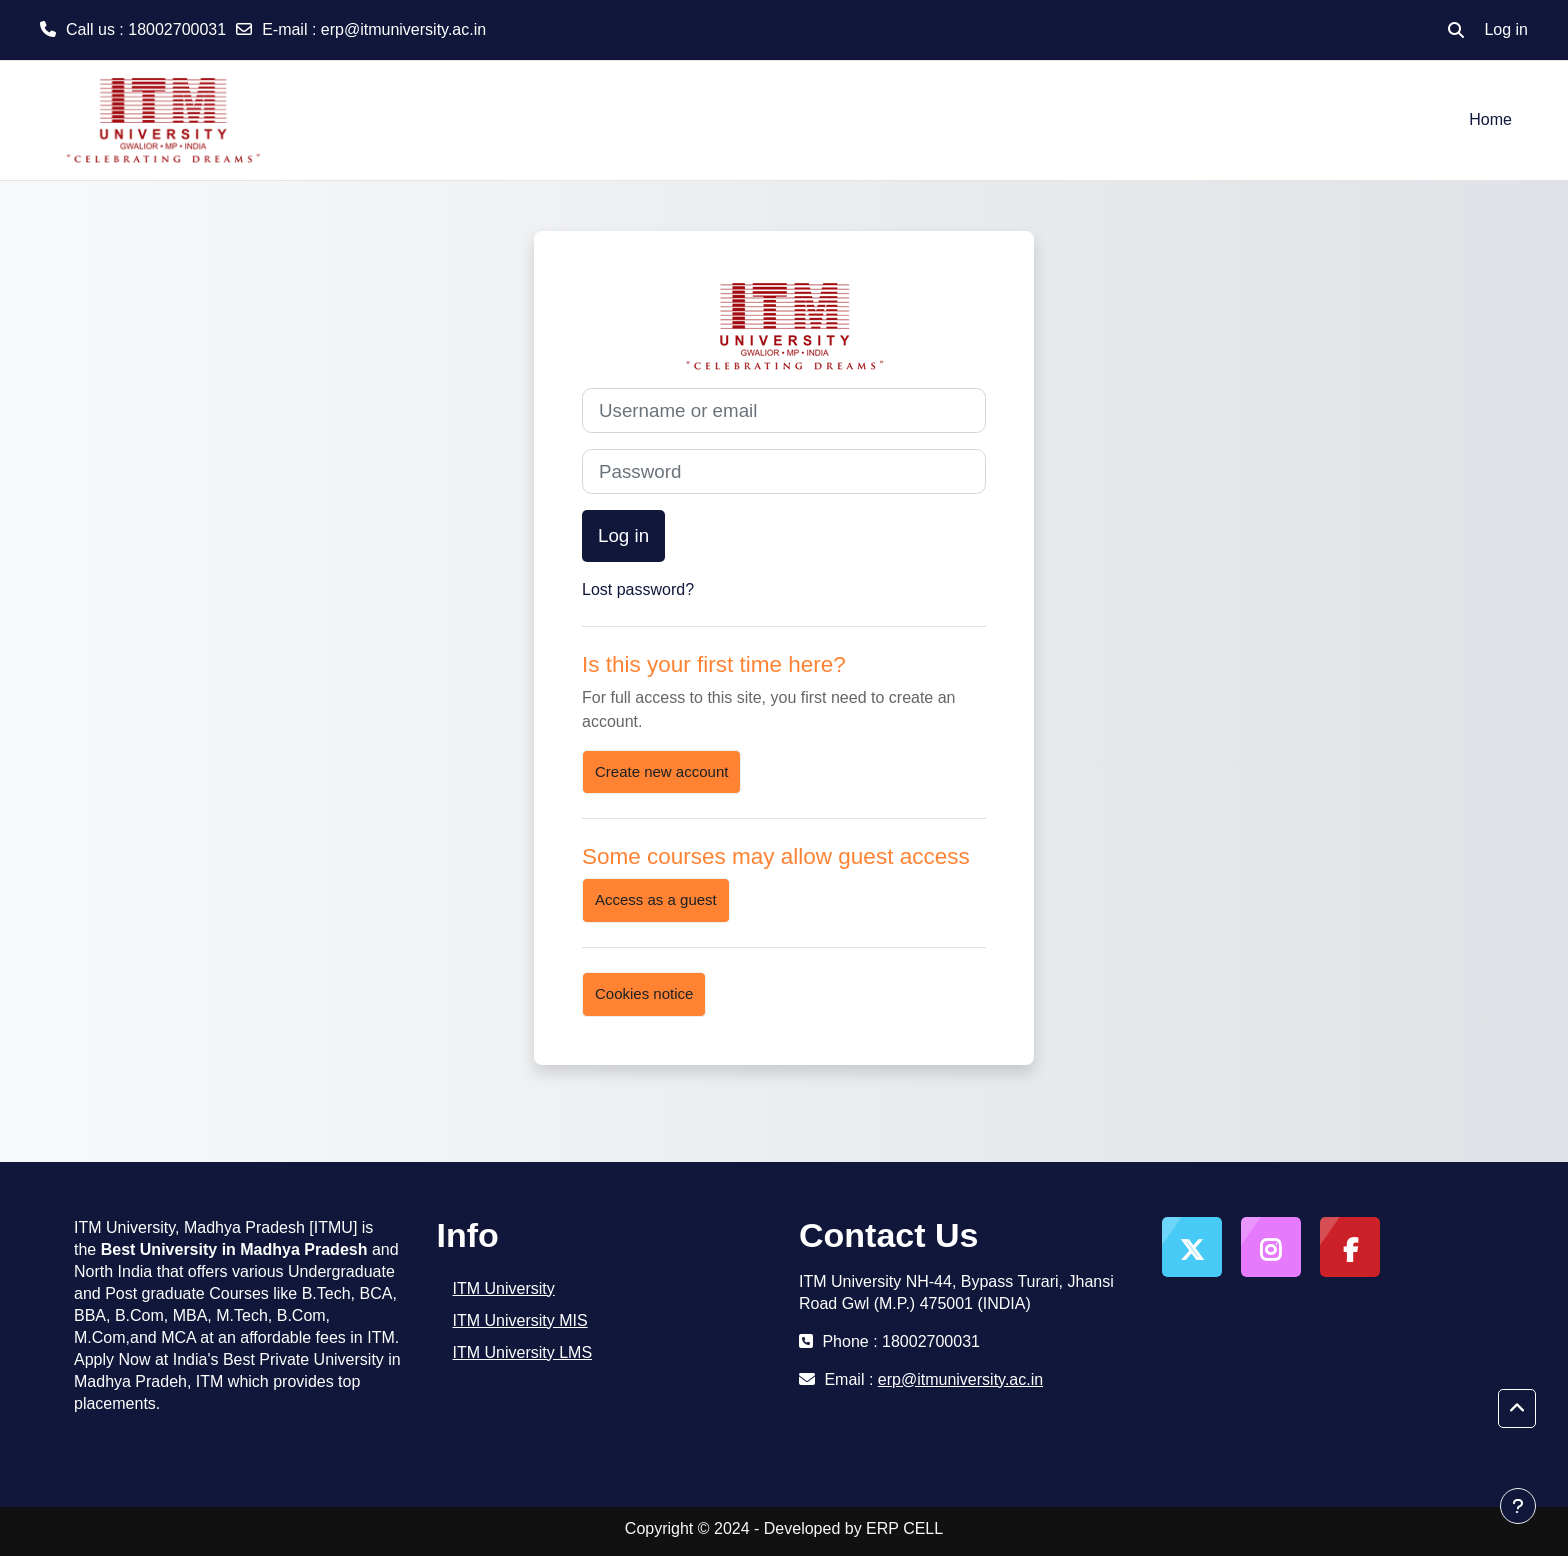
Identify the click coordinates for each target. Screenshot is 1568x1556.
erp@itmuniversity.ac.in (403, 29)
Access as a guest (656, 899)
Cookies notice (644, 993)
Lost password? (638, 589)
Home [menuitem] (1490, 119)
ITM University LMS (523, 1352)
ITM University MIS (520, 1320)
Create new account (661, 771)
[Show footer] (1518, 1506)
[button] (1456, 30)
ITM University (504, 1288)
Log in (1506, 29)
